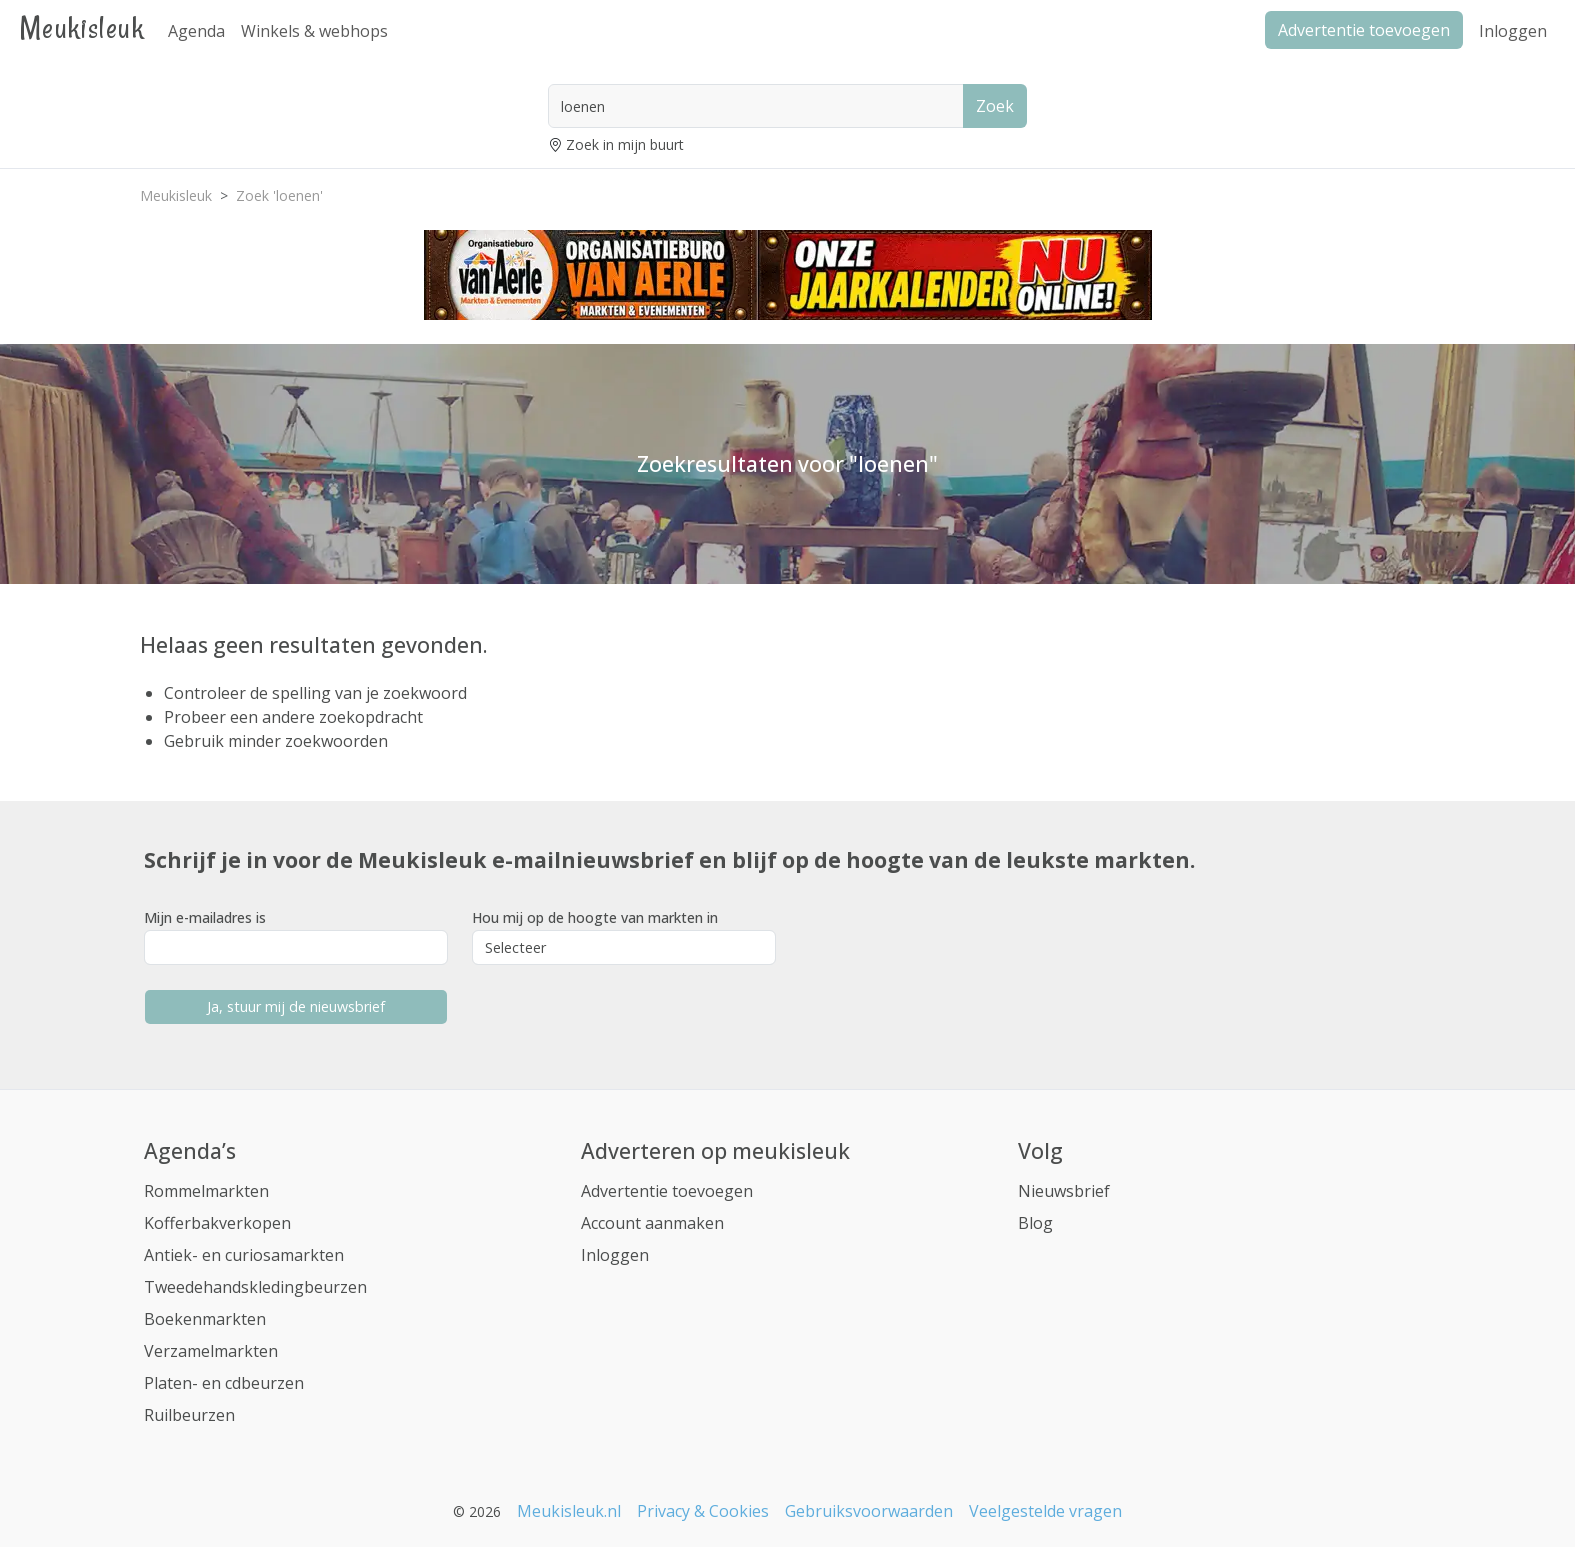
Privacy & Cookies (703, 1511)
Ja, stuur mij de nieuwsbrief (296, 1006)
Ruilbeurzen (189, 1415)
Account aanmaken (652, 1223)
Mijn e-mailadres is (205, 917)
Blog (1035, 1223)
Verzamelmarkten (211, 1351)
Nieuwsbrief (1064, 1191)
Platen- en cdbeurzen (224, 1383)
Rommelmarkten (206, 1191)
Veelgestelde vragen (1045, 1511)
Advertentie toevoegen (667, 1191)
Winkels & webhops (314, 31)
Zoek (995, 106)
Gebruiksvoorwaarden (869, 1511)
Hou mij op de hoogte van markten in (595, 917)
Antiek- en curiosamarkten (244, 1255)
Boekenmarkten (205, 1319)
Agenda (196, 31)
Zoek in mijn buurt (625, 144)
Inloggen (1513, 31)
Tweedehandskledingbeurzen (255, 1287)
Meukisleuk (82, 27)
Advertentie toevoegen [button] (1364, 30)
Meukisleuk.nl (569, 1511)
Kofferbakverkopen (217, 1223)
